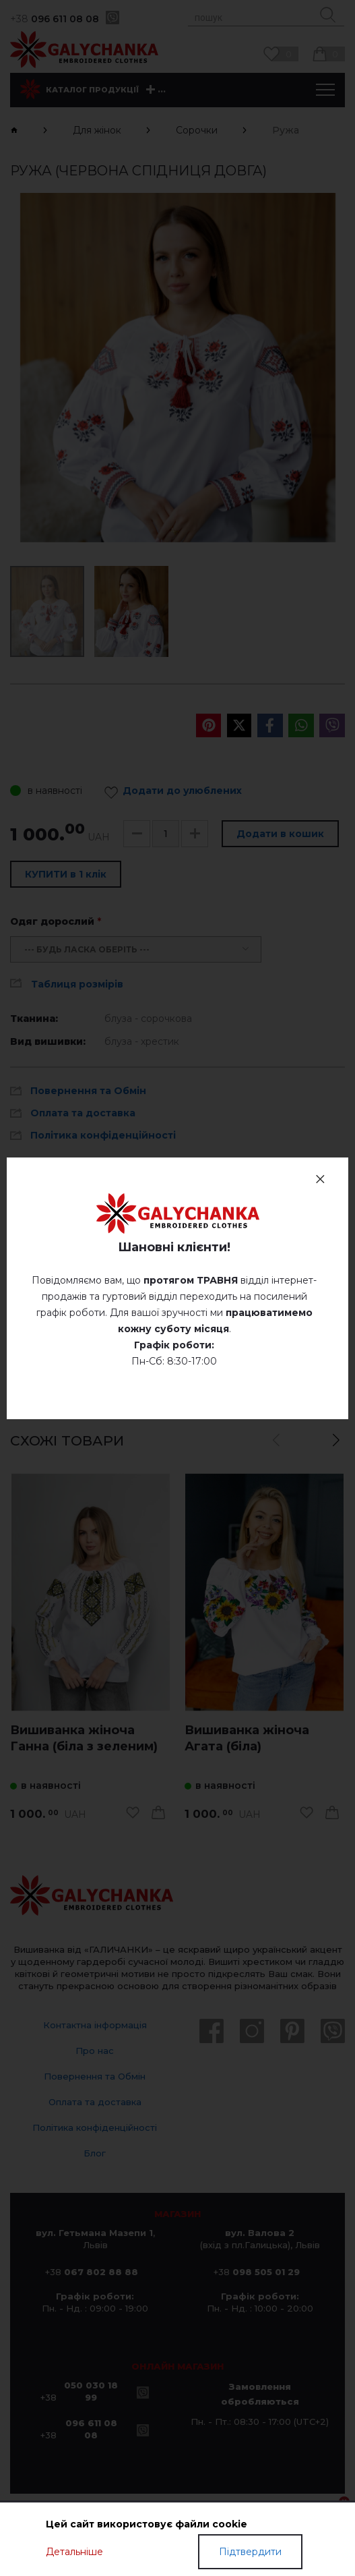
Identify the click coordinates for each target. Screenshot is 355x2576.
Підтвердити (250, 2552)
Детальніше (74, 2552)
